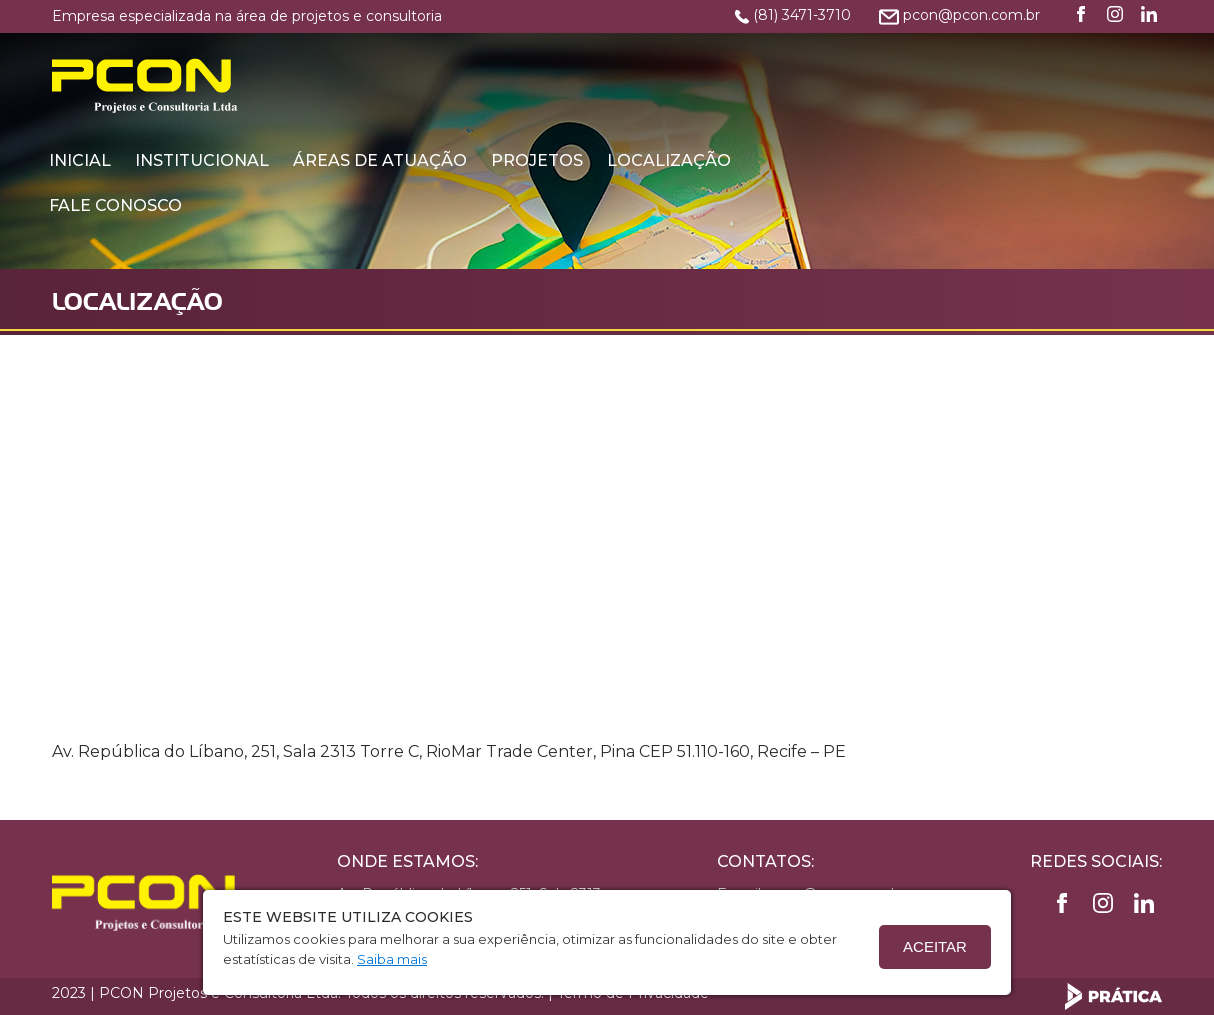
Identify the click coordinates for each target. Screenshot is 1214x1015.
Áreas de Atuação (665, 63)
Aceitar (935, 946)
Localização (954, 63)
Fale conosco (400, 108)
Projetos (822, 63)
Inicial (365, 63)
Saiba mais (392, 959)
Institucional (487, 63)
